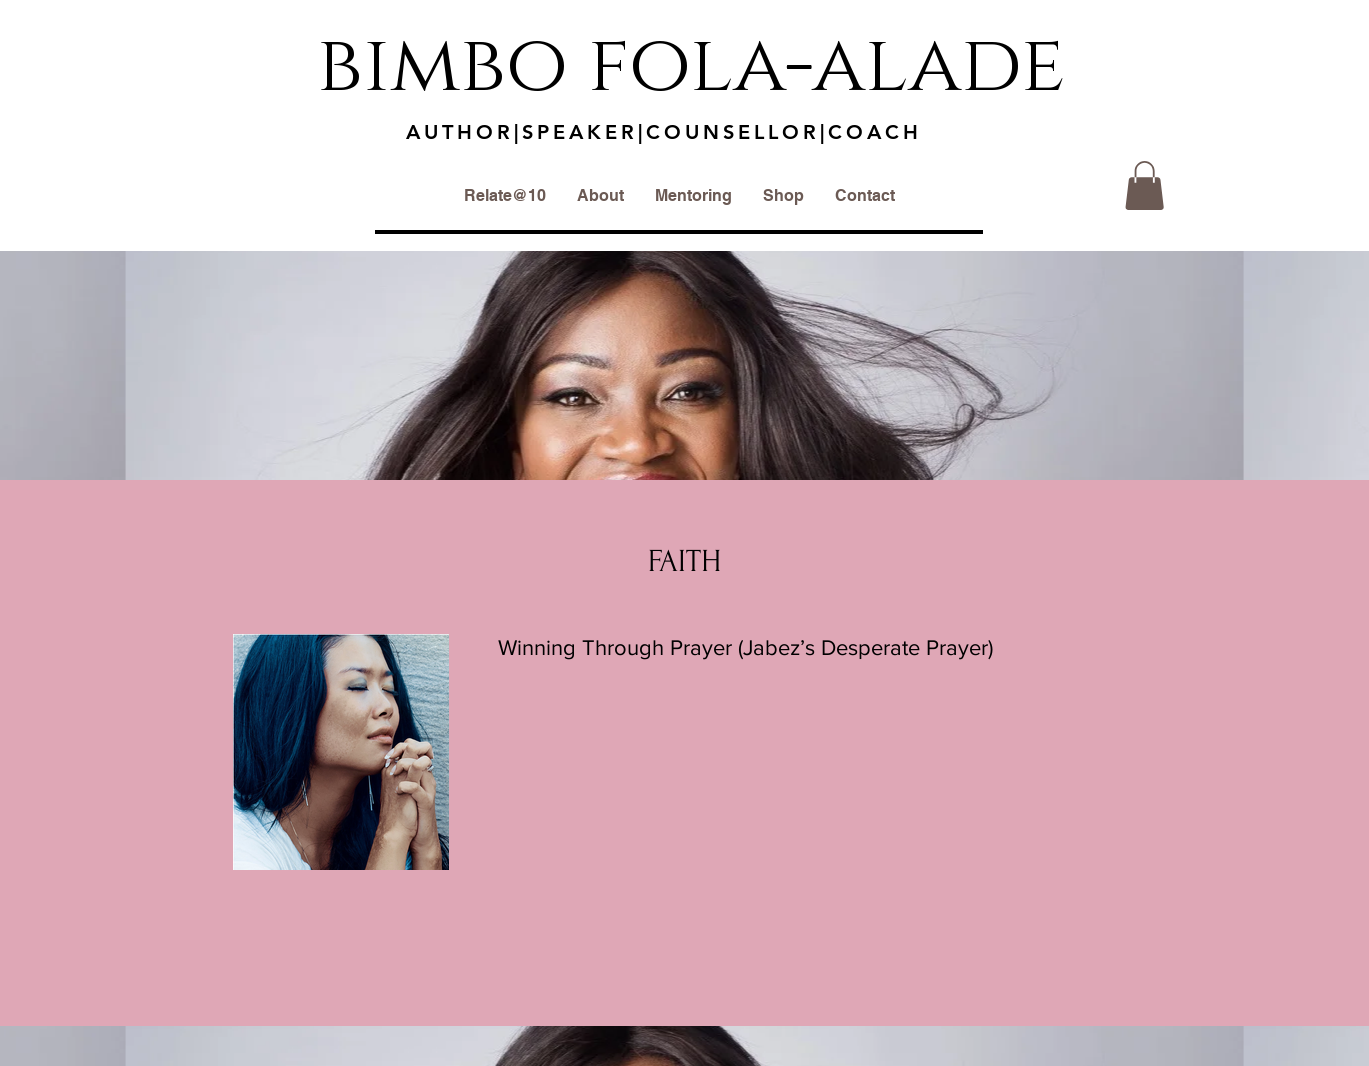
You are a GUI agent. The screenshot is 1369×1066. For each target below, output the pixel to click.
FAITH (684, 561)
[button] (1144, 185)
